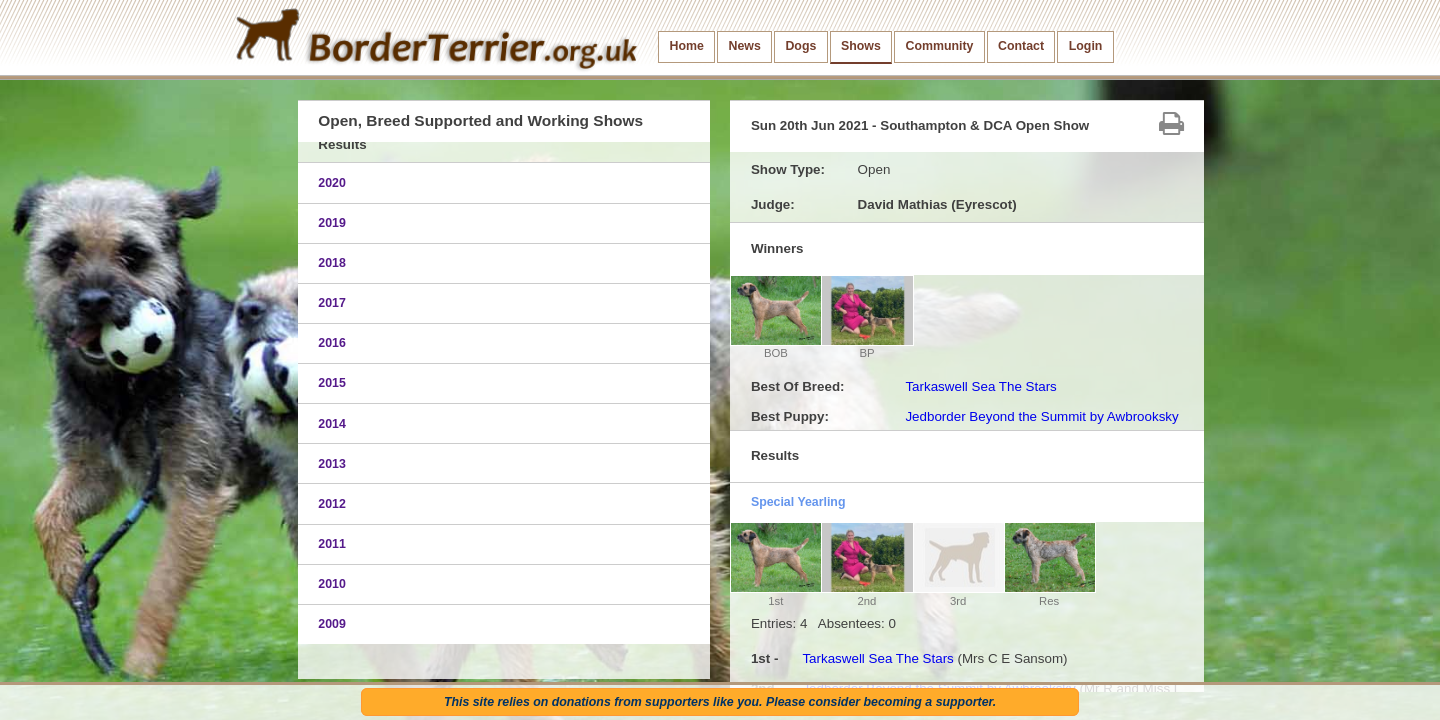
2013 (332, 464)
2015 (332, 383)
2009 (332, 624)
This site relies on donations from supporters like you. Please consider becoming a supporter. (720, 702)
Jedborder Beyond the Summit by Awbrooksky (1041, 416)
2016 (332, 343)
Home (687, 46)
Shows (861, 46)
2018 (332, 263)
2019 (332, 223)
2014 (332, 424)
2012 (332, 504)
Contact (1021, 46)
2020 (332, 183)
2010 (332, 584)
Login (1086, 46)
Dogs (800, 46)
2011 (332, 544)
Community (939, 46)
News (744, 46)
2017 (332, 303)
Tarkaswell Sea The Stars (980, 386)
